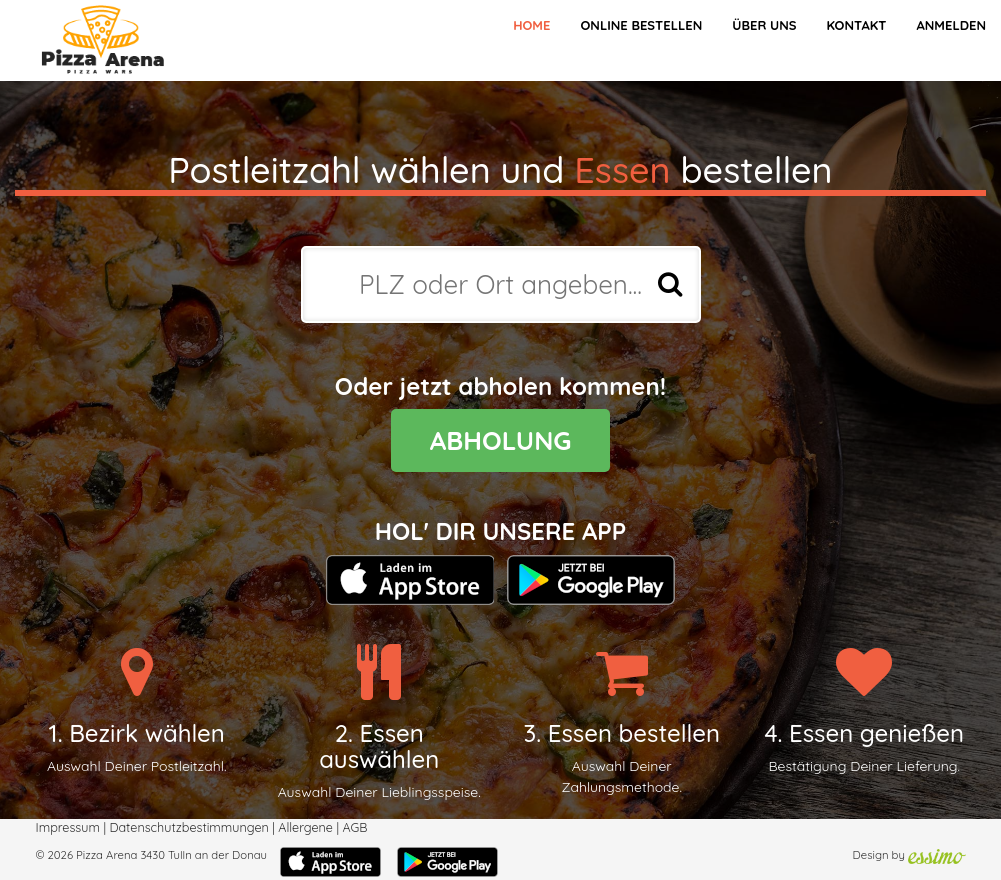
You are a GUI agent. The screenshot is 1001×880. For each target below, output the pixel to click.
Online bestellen (641, 25)
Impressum (68, 827)
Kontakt (856, 25)
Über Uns (764, 25)
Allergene (305, 827)
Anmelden (951, 25)
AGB (354, 827)
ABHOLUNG (501, 440)
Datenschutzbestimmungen (188, 827)
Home (531, 25)
